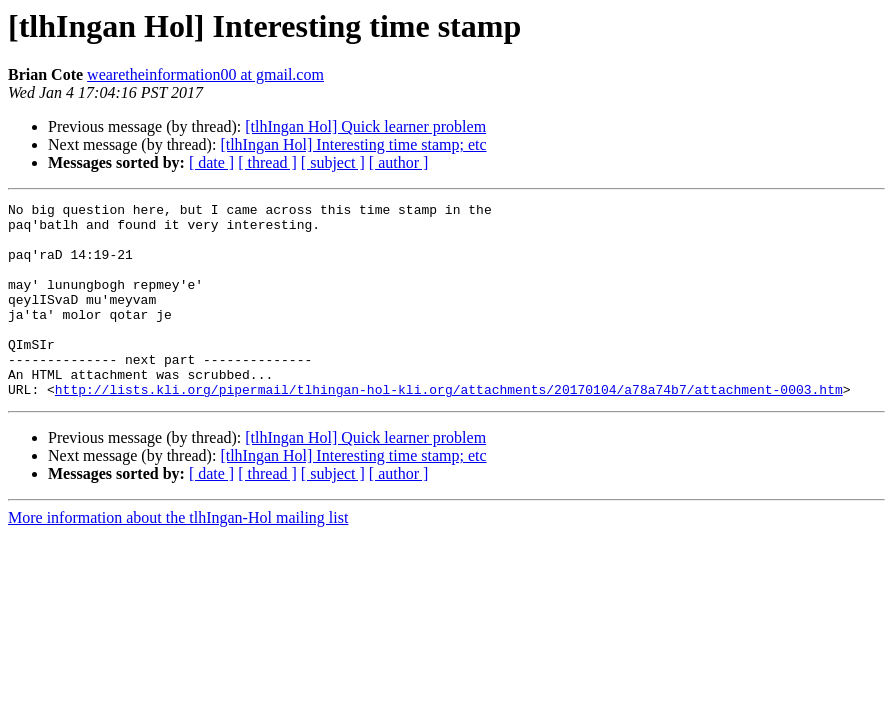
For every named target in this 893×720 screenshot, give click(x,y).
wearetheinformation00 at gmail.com (205, 74)
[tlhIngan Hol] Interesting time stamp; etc (353, 144)
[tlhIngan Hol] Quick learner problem (365, 126)
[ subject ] (333, 162)
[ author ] (399, 162)
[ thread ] (267, 162)
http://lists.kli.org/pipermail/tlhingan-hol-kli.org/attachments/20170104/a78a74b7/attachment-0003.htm (449, 428)
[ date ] (211, 162)
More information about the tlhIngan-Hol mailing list (178, 556)
